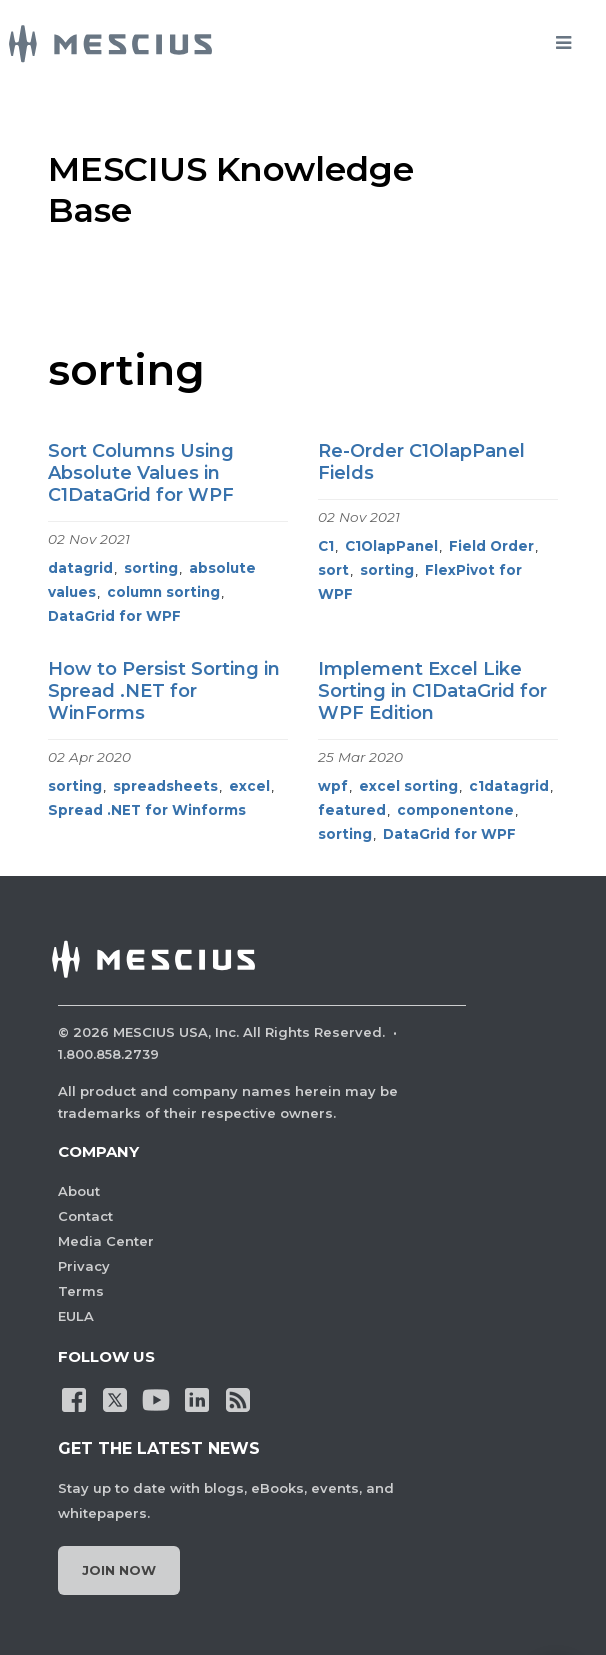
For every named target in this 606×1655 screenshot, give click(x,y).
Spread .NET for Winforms (147, 810)
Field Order (491, 546)
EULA (76, 1316)
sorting (151, 568)
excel (249, 786)
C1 (326, 546)
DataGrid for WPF (114, 616)
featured (352, 810)
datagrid (80, 568)
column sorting (163, 592)
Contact (85, 1216)
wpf (333, 786)
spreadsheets (165, 786)
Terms (81, 1291)
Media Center (106, 1241)
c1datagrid (509, 786)
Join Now (119, 1570)
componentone (455, 810)
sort (333, 570)
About (79, 1191)
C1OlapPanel (391, 546)
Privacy (84, 1266)
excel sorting (408, 786)
